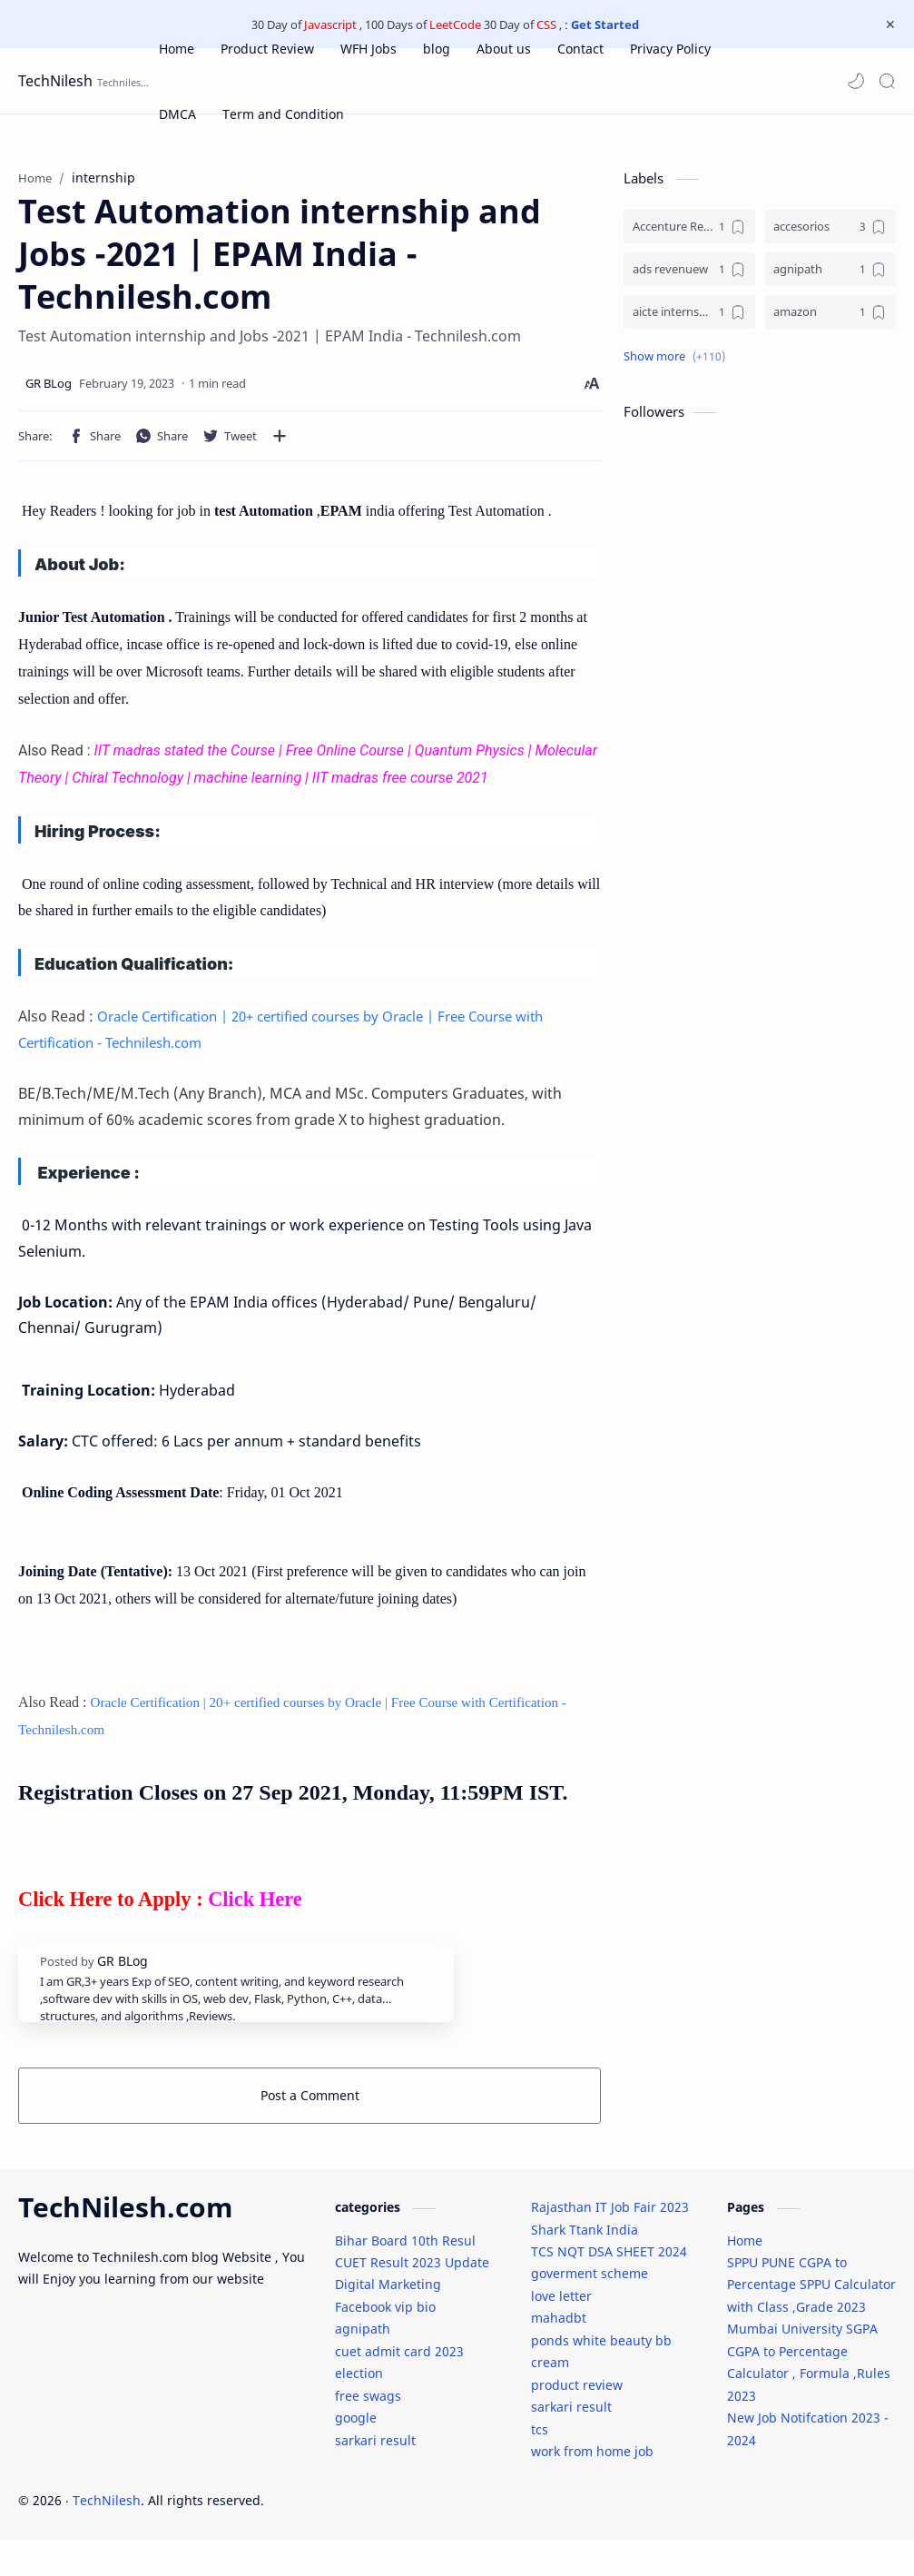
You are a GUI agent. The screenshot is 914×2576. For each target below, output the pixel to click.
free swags (368, 2432)
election (359, 2409)
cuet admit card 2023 (399, 2387)
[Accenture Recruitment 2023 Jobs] (689, 235)
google (356, 2453)
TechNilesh (55, 81)
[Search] (886, 80)
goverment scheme (589, 2309)
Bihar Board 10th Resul (405, 2276)
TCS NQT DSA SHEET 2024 (609, 2287)
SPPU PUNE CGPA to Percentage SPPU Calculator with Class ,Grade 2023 (811, 2321)
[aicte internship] (689, 321)
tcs (539, 2465)
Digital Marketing (388, 2320)
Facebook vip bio (385, 2343)
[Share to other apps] (279, 445)
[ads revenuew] (689, 278)
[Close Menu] (885, 24)
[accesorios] (830, 235)
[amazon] (830, 321)
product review (577, 2421)
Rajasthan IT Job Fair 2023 (610, 2243)
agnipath (362, 2365)
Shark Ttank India (584, 2266)
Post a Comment (309, 2104)
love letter (561, 2332)
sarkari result (375, 2476)
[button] (856, 80)
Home (744, 2276)
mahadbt (558, 2354)
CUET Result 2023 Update (412, 2298)
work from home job (592, 2487)
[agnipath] (830, 278)
